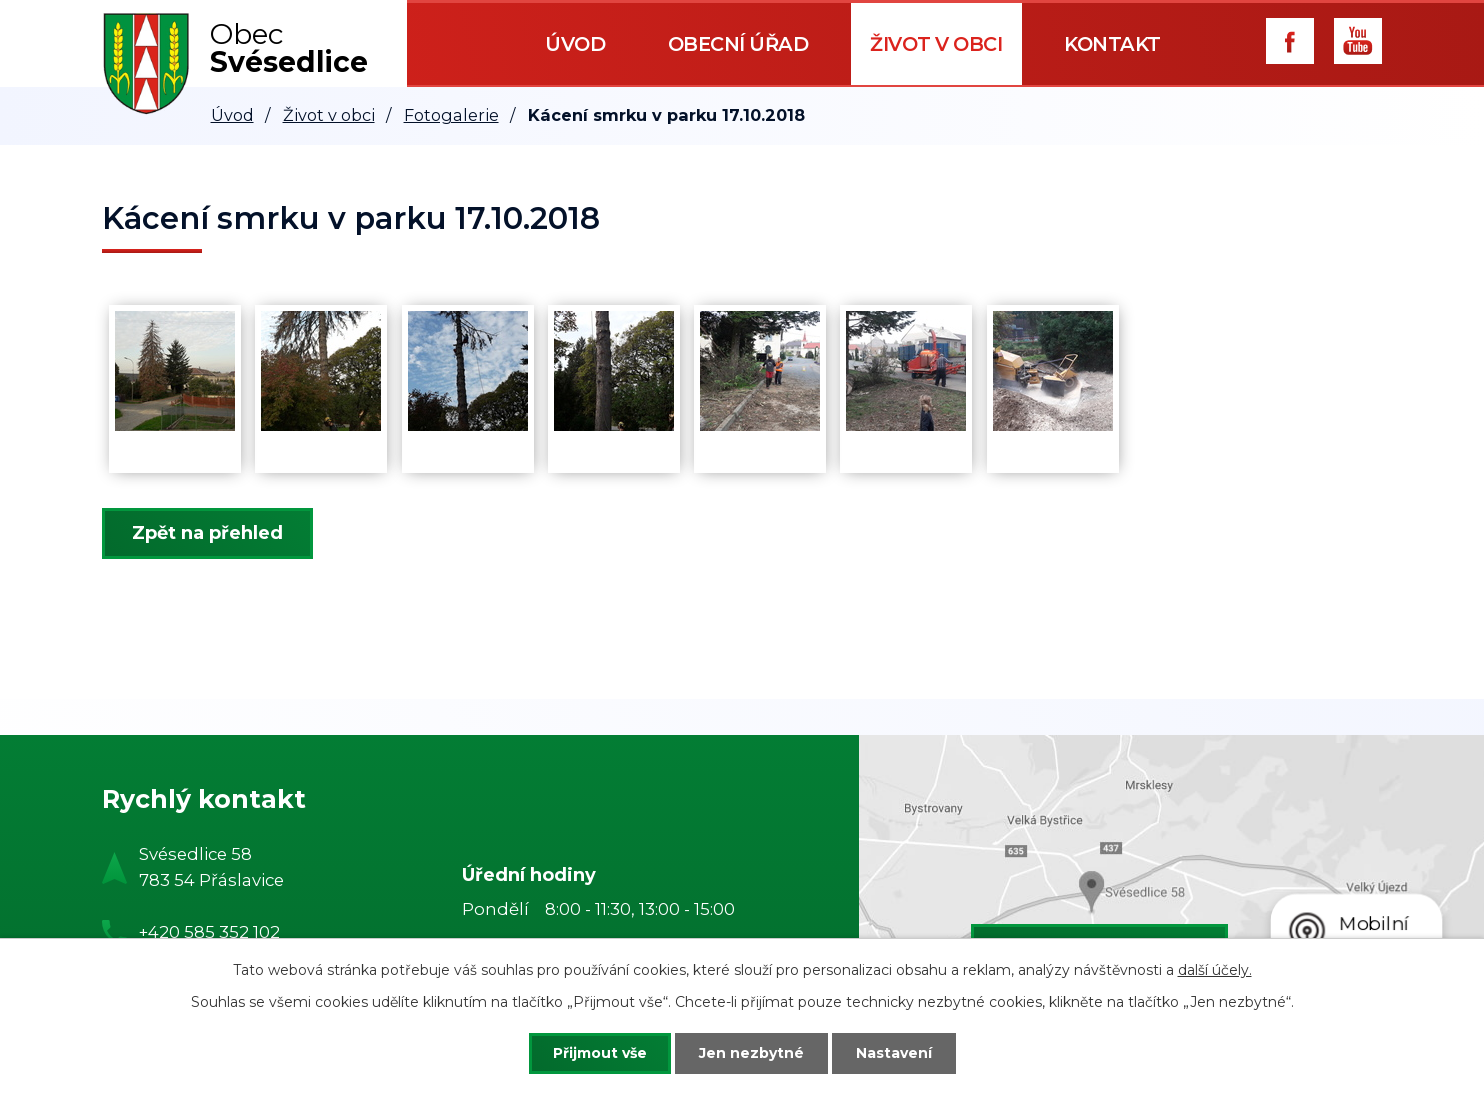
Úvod (575, 44)
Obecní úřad (738, 44)
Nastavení (894, 1053)
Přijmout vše (600, 1053)
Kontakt (1112, 44)
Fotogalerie (451, 115)
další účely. (1215, 970)
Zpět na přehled (207, 533)
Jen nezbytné (751, 1053)
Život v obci (936, 44)
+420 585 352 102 (209, 932)
